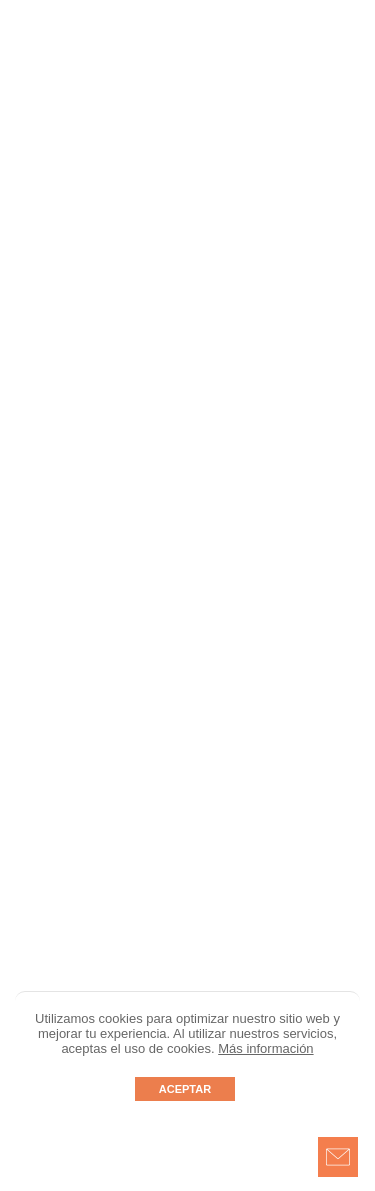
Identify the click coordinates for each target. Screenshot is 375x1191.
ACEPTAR (185, 1089)
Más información (265, 1049)
